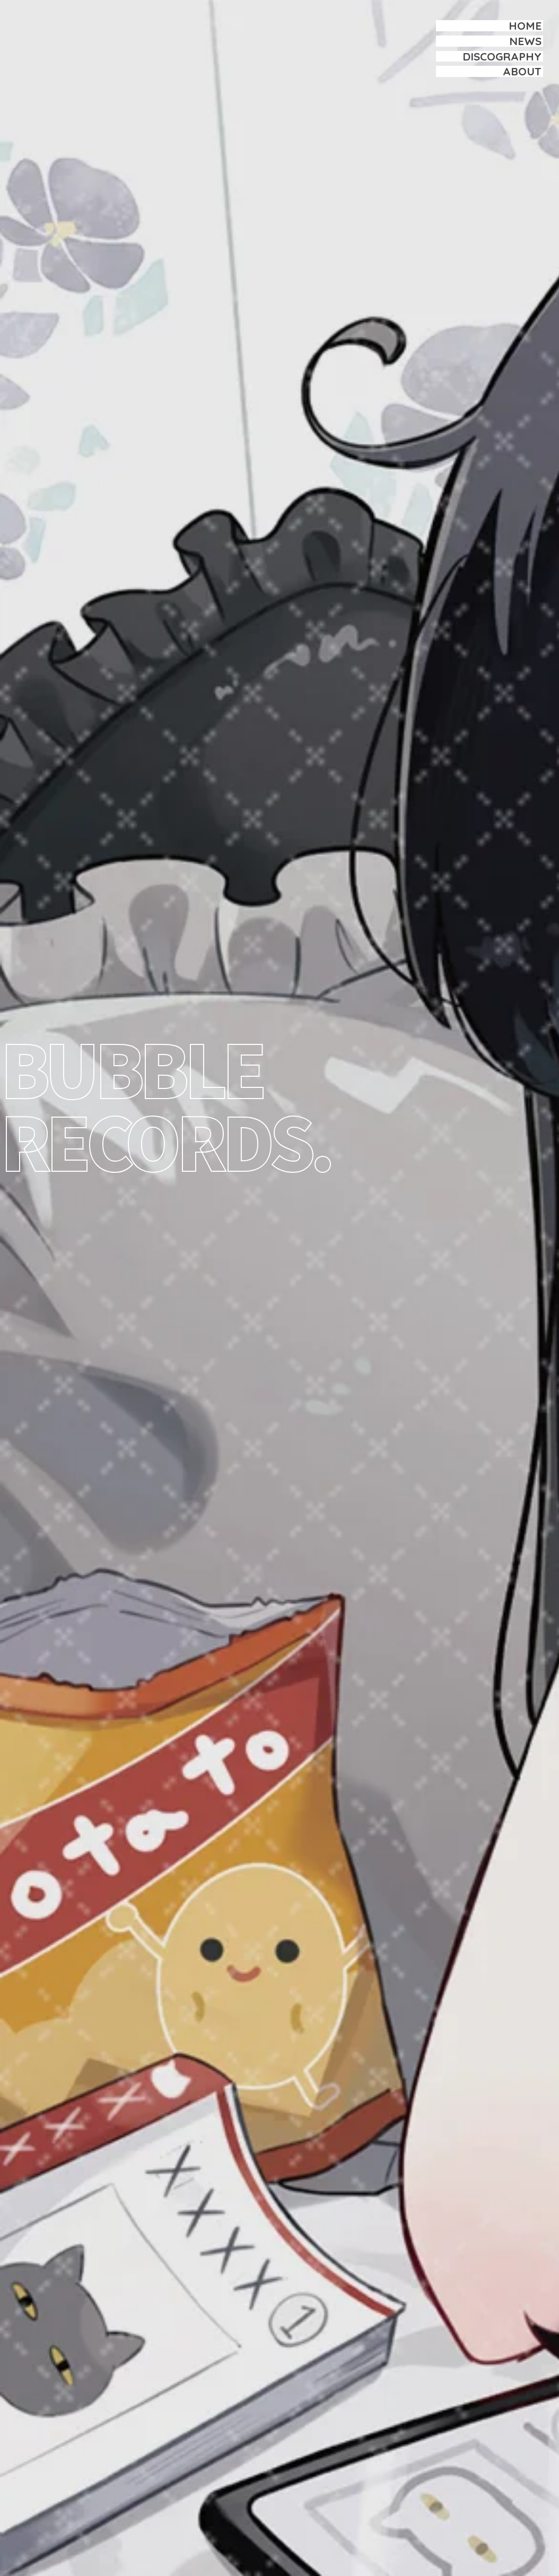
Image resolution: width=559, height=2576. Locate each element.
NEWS (525, 41)
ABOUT (522, 71)
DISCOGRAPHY (501, 56)
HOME (525, 25)
